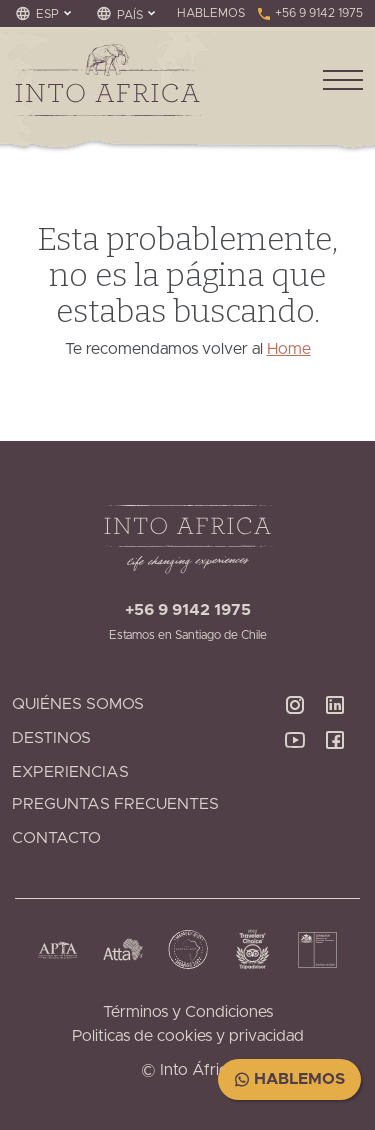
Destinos (51, 738)
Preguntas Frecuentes (115, 804)
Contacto (56, 838)
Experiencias (70, 772)
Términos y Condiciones (188, 1012)
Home (289, 349)
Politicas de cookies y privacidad (188, 1036)
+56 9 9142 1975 (309, 13)
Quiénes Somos (78, 704)
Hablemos (289, 1079)
